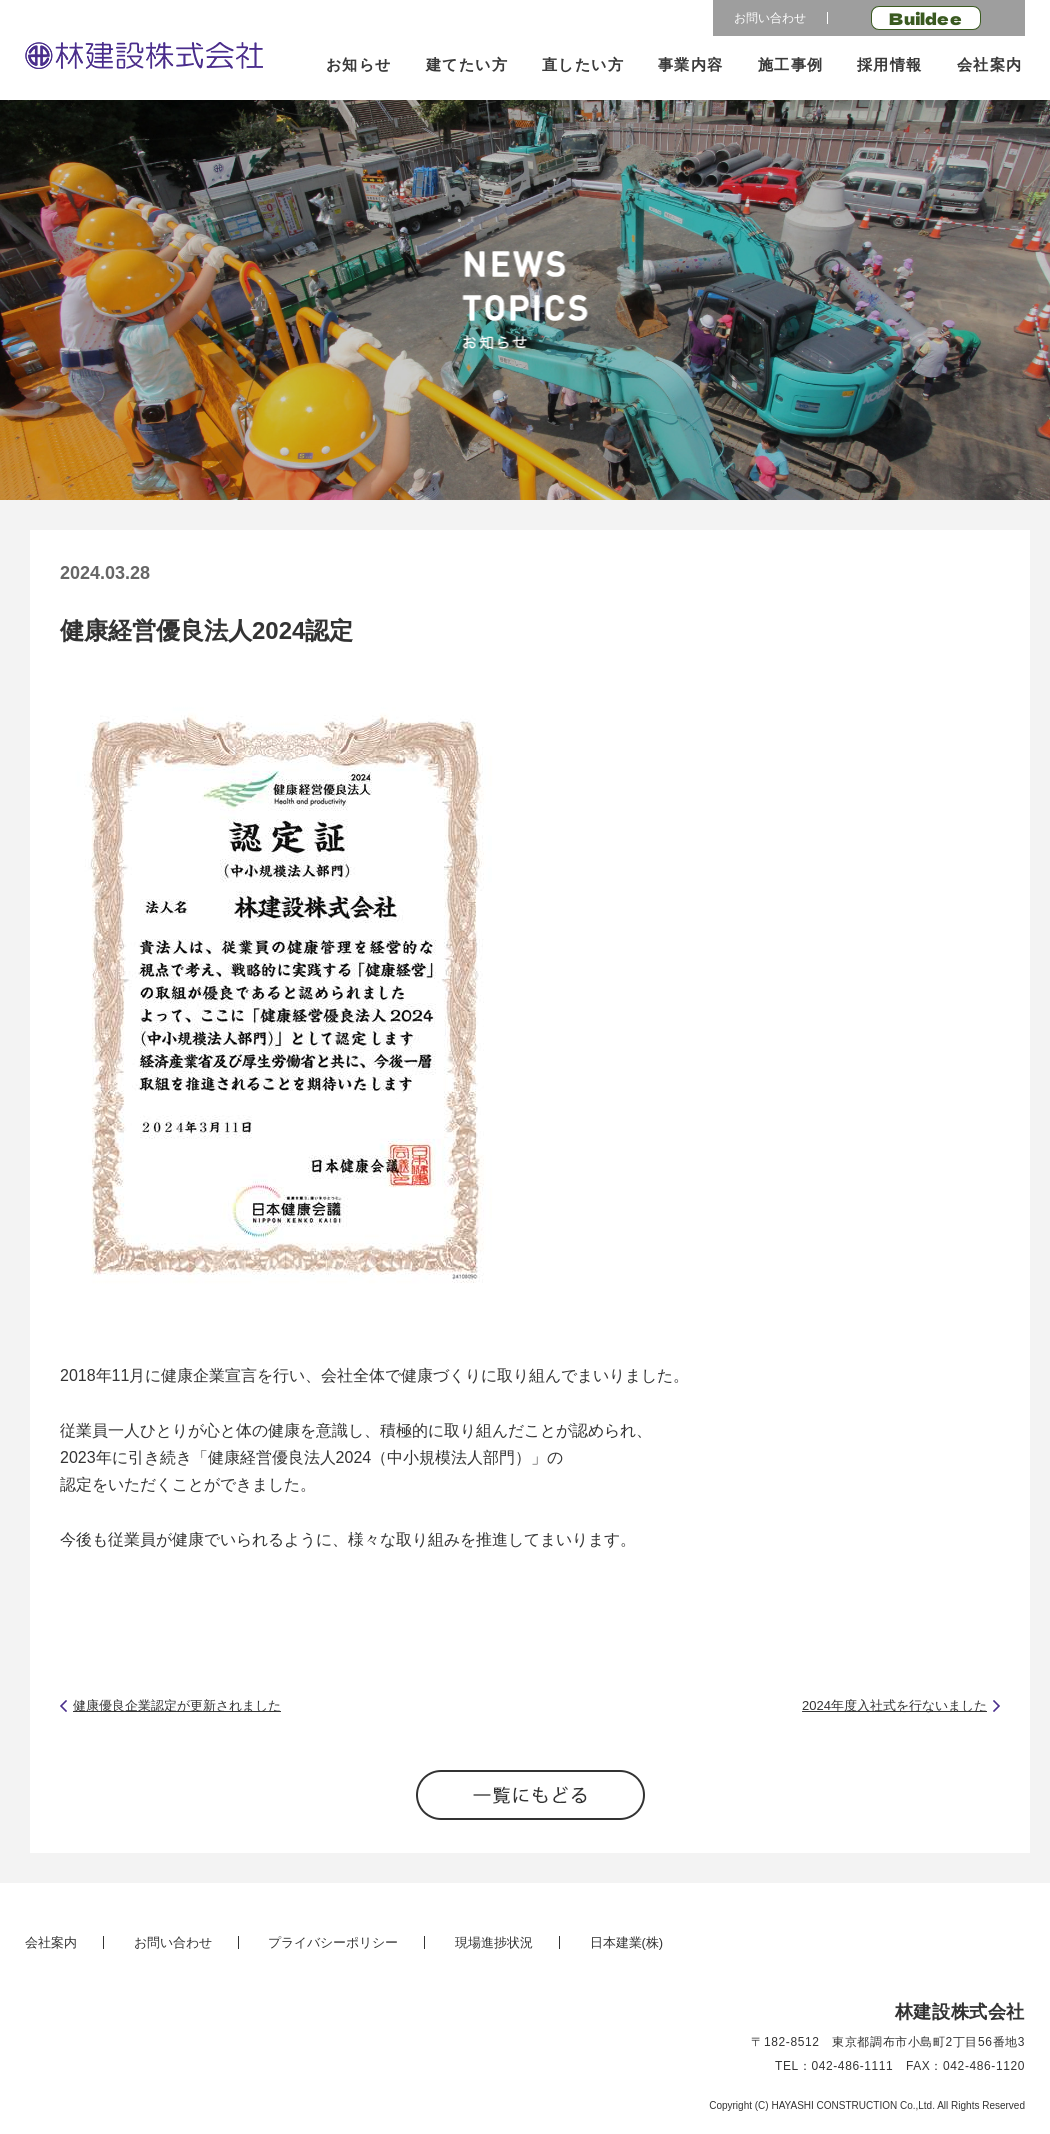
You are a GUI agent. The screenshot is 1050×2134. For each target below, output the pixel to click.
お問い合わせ (770, 18)
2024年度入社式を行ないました (894, 1705)
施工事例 (791, 64)
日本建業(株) (627, 1942)
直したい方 (583, 64)
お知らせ (359, 64)
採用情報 (890, 64)
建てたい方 (467, 64)
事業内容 (691, 64)
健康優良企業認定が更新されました (177, 1705)
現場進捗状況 (494, 1942)
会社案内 (990, 64)
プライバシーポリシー (333, 1942)
